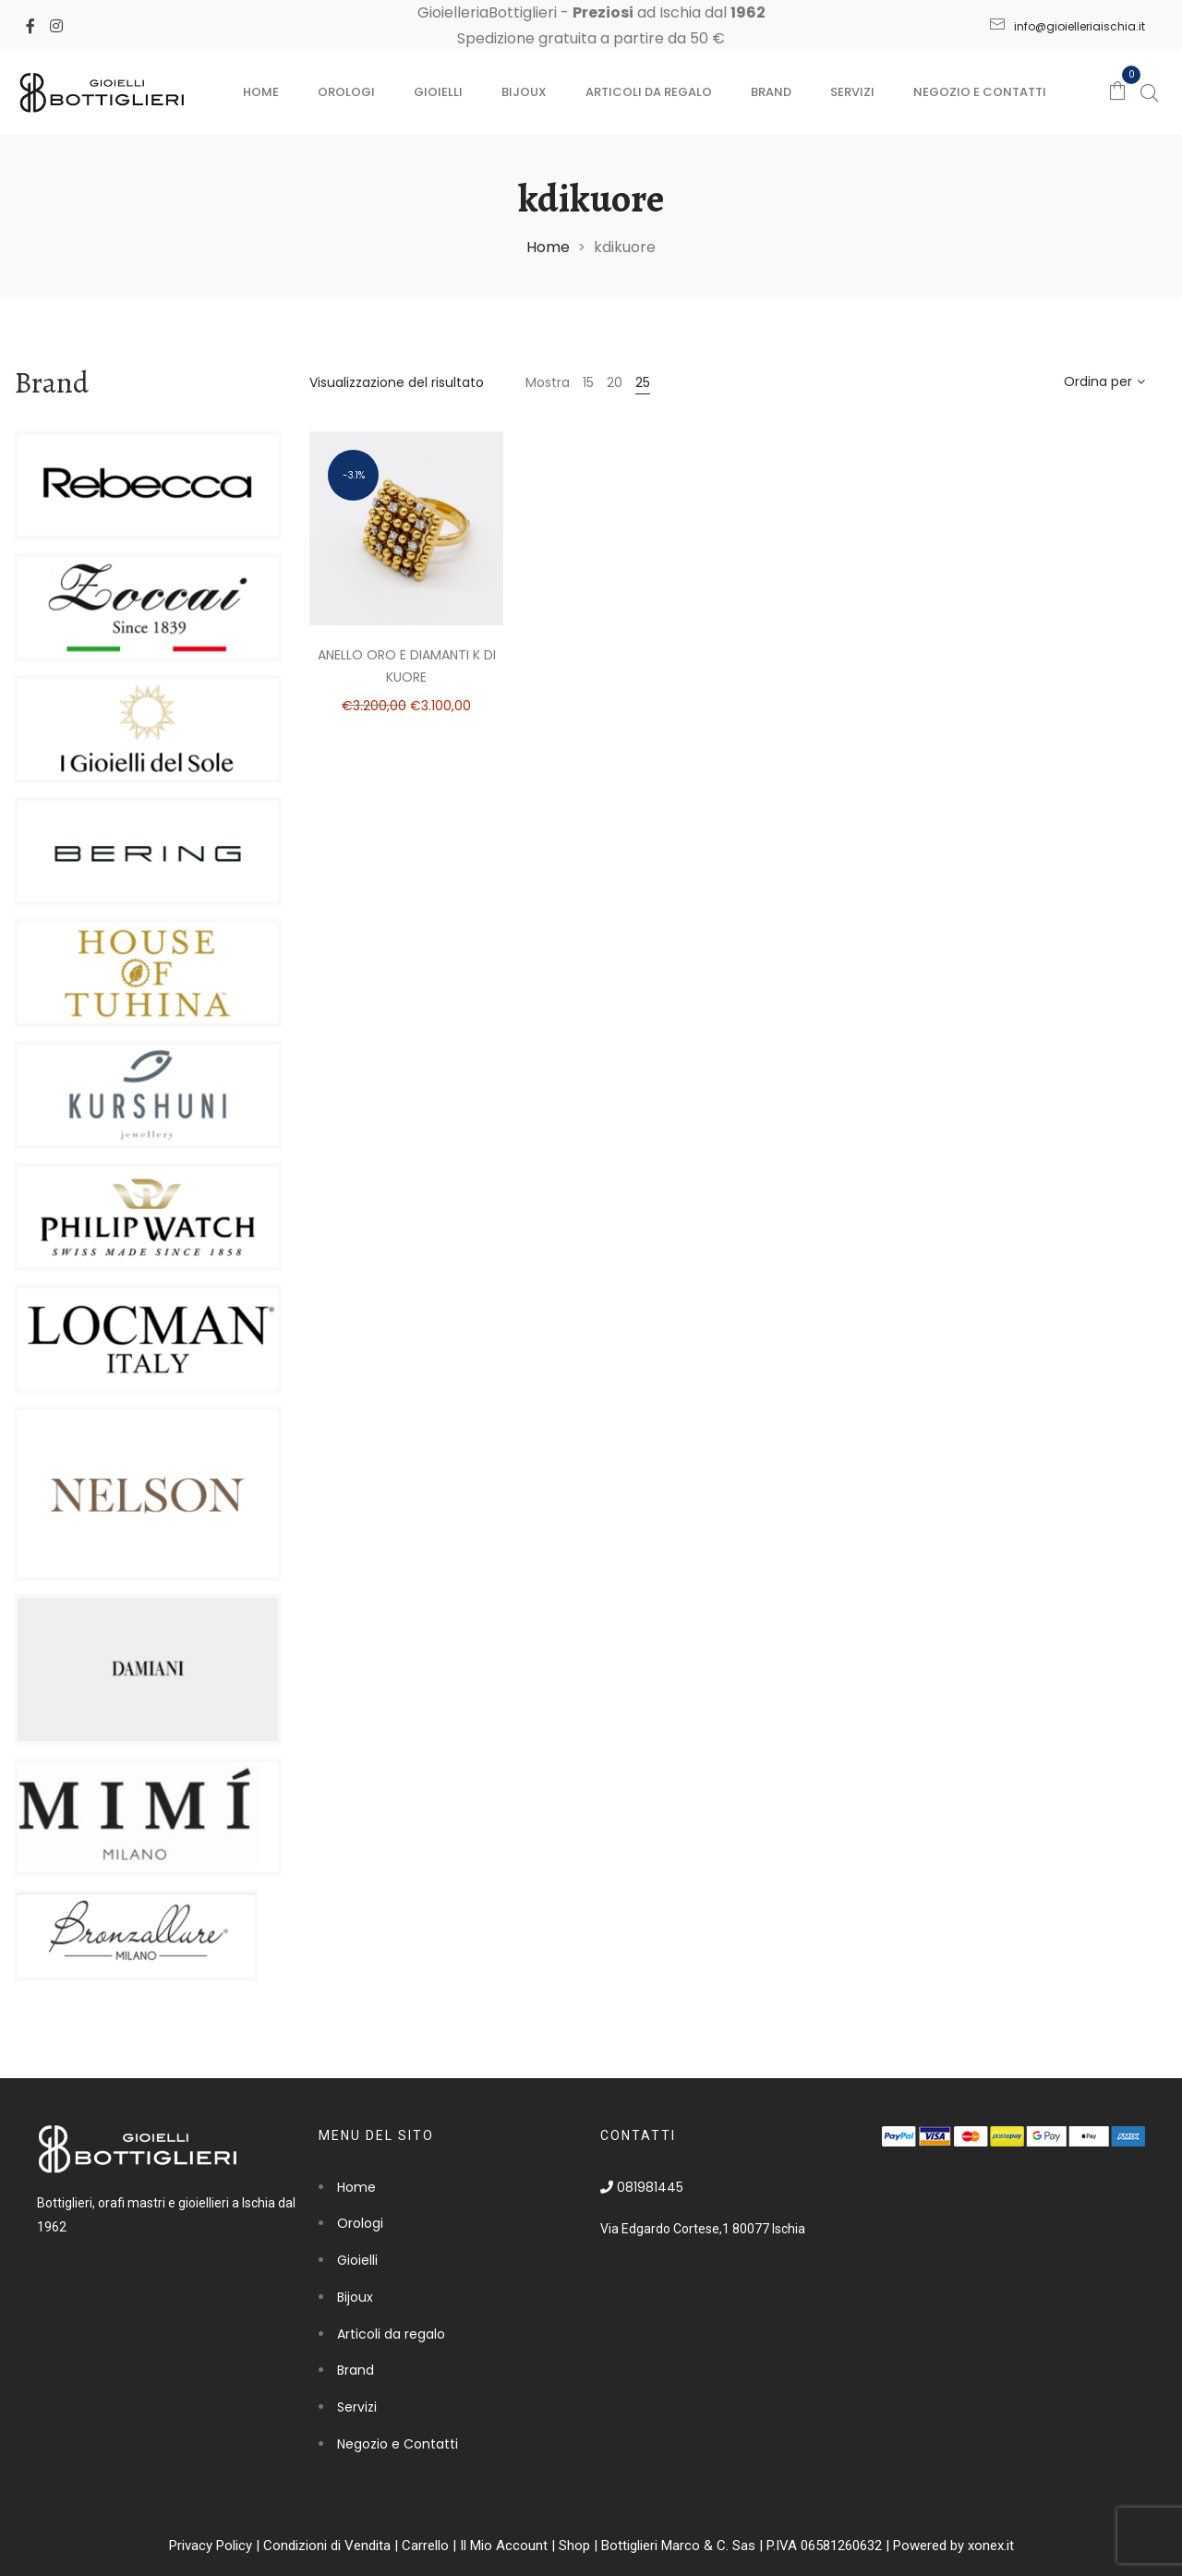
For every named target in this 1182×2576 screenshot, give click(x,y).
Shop (574, 2545)
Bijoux (524, 92)
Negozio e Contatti (979, 92)
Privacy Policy (210, 2545)
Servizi (852, 92)
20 (614, 382)
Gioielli (438, 92)
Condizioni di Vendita (327, 2545)
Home (261, 92)
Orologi (346, 92)
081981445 (641, 2187)
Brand (771, 92)
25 (642, 382)
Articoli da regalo (648, 92)
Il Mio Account (504, 2545)
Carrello (425, 2545)
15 (588, 382)
